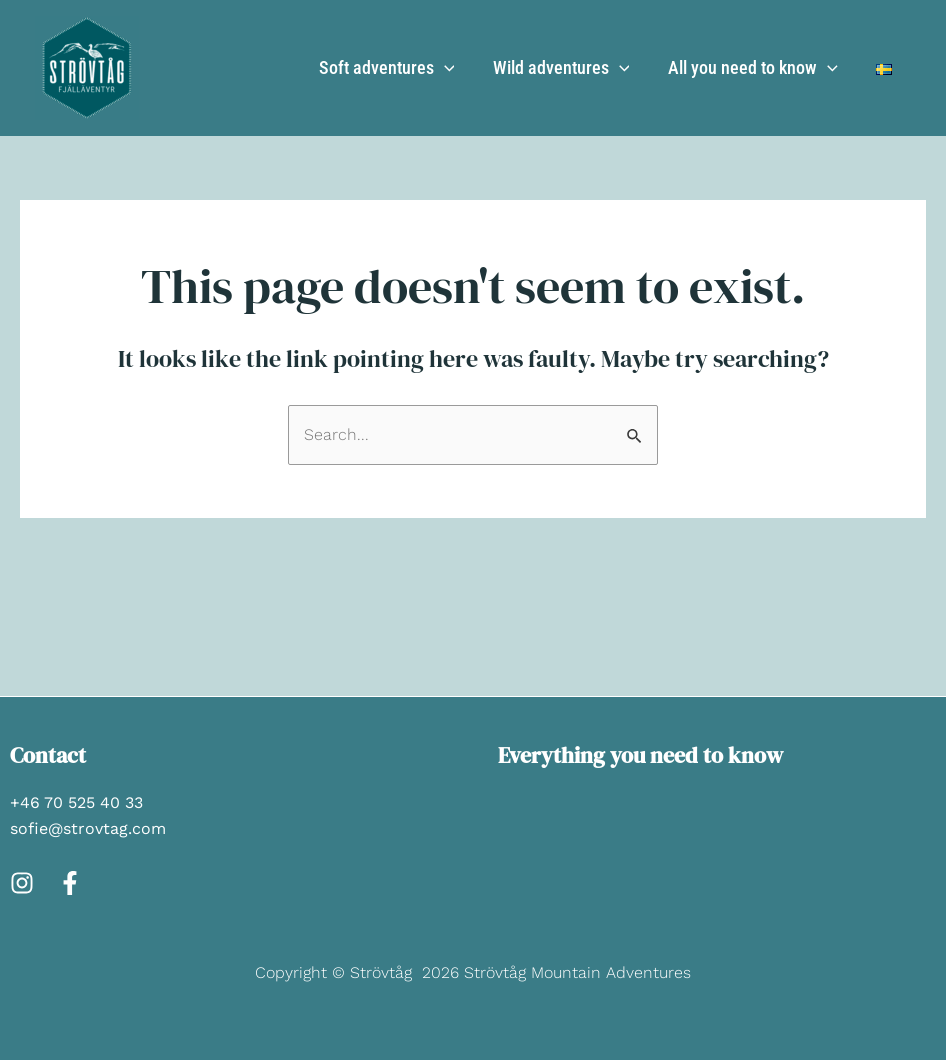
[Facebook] (70, 883)
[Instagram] (22, 883)
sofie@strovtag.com (88, 828)
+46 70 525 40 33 (76, 802)
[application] (452, 68)
